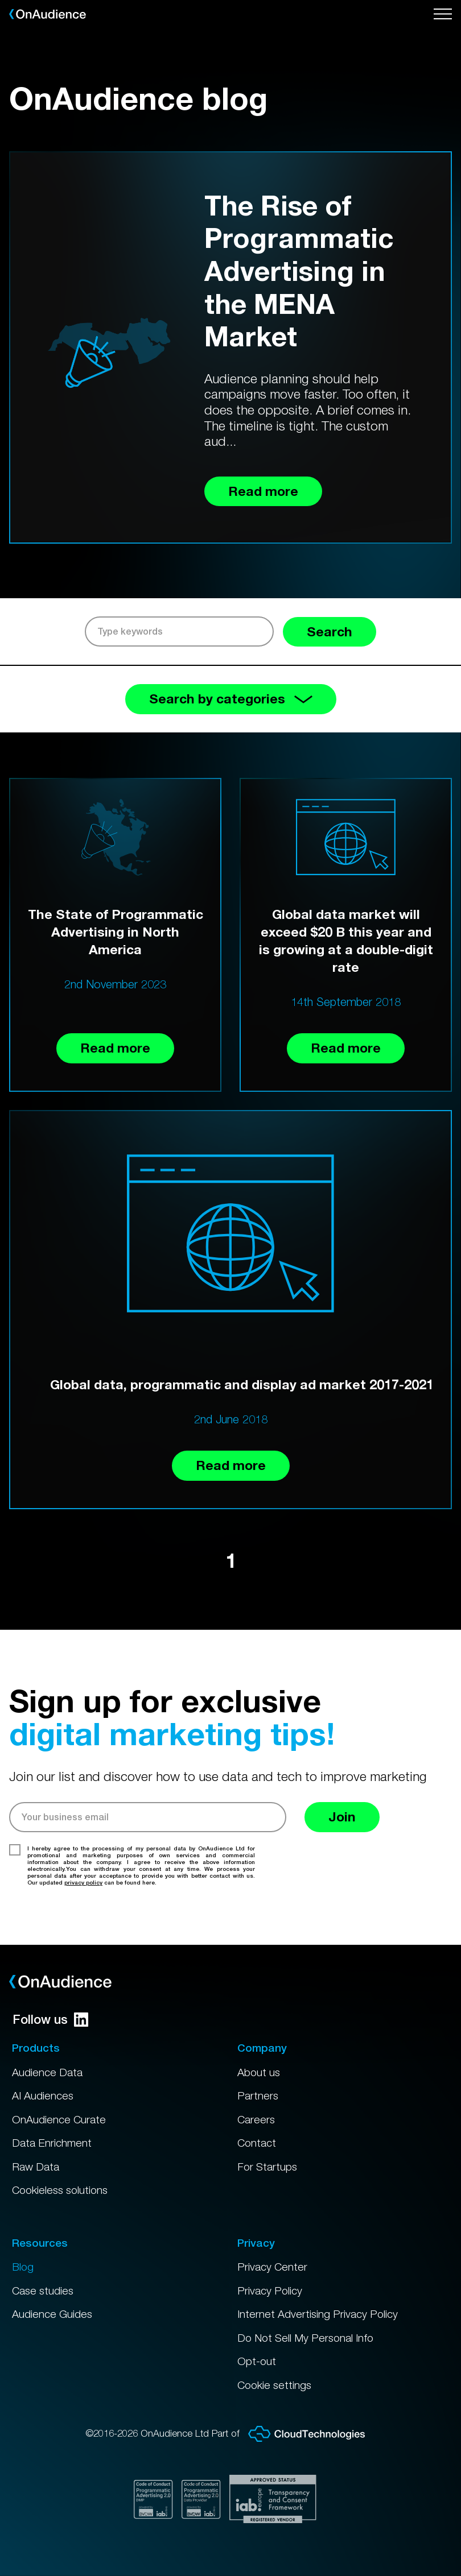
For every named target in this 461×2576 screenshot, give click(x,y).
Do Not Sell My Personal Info (305, 2337)
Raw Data (35, 2166)
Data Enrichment (52, 2142)
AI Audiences (42, 2095)
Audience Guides (52, 2314)
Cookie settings (274, 2385)
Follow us (50, 2019)
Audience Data (47, 2072)
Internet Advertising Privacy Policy (317, 2314)
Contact (256, 2142)
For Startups (267, 2166)
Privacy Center (272, 2266)
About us (258, 2072)
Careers (256, 2119)
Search (329, 631)
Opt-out (256, 2361)
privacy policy (83, 1882)
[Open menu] (443, 14)
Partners (257, 2095)
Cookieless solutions (60, 2190)
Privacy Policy (269, 2290)
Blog (23, 2266)
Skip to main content (0, 0)
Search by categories (230, 698)
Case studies (42, 2290)
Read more (115, 1047)
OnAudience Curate (59, 2119)
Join (342, 1816)
